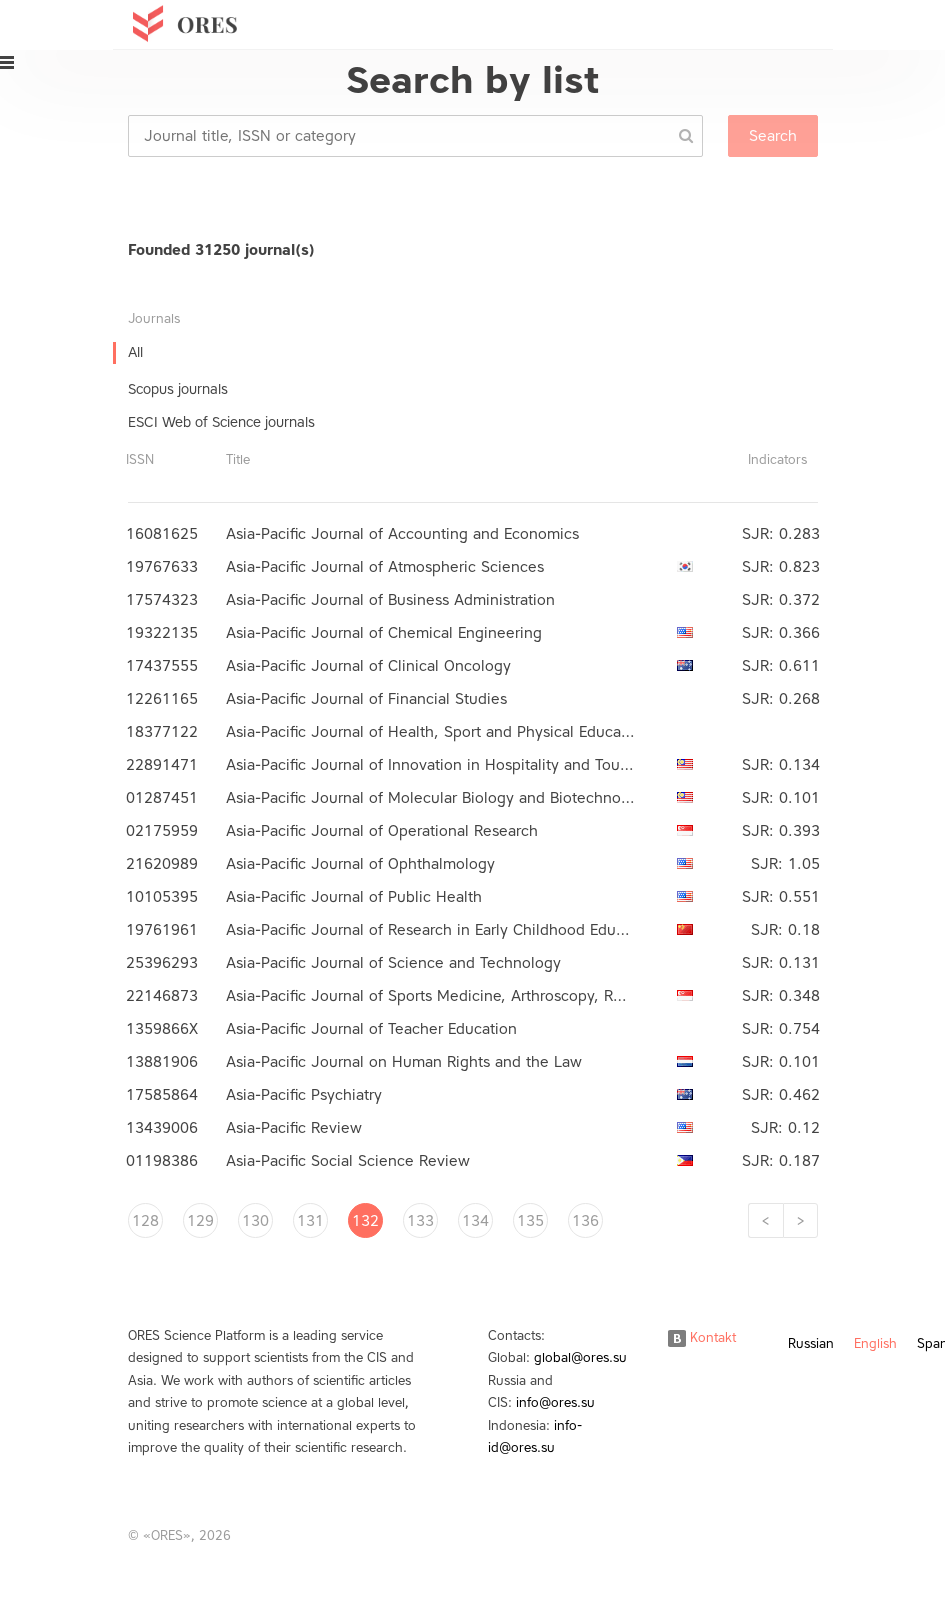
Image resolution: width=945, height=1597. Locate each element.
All (135, 352)
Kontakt (702, 1337)
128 (145, 1221)
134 (475, 1221)
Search (773, 136)
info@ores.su (555, 1402)
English (875, 1343)
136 (585, 1221)
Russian (811, 1343)
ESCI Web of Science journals (221, 422)
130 (255, 1221)
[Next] (800, 1220)
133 (420, 1221)
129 (200, 1221)
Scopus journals (178, 389)
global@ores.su (580, 1357)
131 (310, 1221)
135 (530, 1221)
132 (365, 1221)
